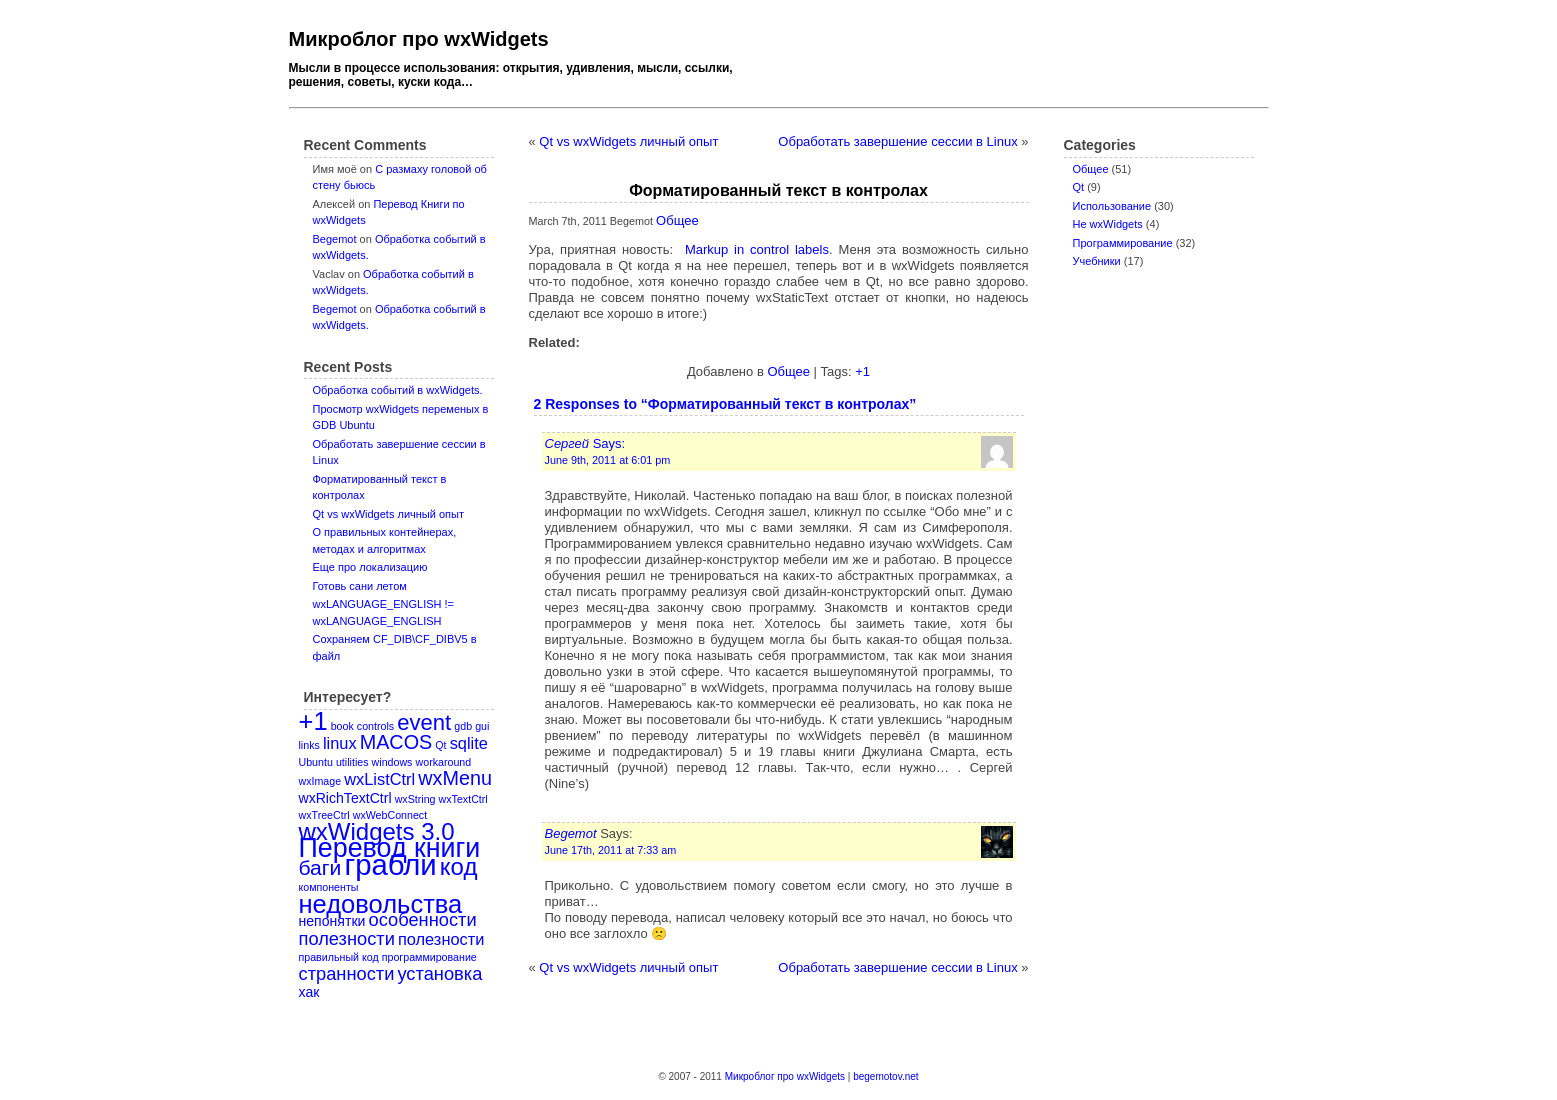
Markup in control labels (757, 249)
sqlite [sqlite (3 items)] (469, 743)
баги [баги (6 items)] (320, 867)
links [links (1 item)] (309, 745)
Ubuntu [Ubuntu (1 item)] (316, 762)
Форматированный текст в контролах (778, 190)
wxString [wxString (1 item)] (415, 799)
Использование (1112, 206)
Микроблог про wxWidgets (419, 39)
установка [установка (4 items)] (439, 973)
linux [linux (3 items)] (340, 743)
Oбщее (1091, 169)
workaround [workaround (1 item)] (444, 762)
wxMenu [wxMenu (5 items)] (455, 778)
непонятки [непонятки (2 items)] (332, 921)
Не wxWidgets (1108, 224)
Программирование (1123, 243)
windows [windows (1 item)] (392, 762)
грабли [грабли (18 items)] (390, 864)
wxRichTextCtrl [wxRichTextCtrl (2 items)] (345, 798)
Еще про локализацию (370, 567)
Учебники (1097, 261)
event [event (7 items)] (424, 722)
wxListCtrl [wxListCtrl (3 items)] (379, 779)
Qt (1079, 187)
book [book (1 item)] (342, 726)
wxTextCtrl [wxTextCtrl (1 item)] (463, 799)
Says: (585, 443)
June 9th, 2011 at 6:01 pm (608, 460)
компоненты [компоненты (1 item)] (329, 887)
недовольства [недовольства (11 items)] (381, 904)
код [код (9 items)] (459, 866)
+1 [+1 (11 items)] (313, 721)
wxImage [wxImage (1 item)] (320, 781)
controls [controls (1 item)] (375, 726)
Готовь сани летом (360, 586)
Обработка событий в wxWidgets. (398, 390)
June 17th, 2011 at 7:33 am (611, 850)
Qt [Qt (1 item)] (440, 745)
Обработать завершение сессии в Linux (897, 141)
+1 (862, 371)
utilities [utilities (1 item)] (352, 762)
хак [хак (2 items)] (309, 992)
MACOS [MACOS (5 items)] (396, 742)
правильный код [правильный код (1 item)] (339, 957)
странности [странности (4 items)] (347, 973)
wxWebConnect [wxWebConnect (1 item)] (390, 815)
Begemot (335, 239)
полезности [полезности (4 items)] (347, 938)
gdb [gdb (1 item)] (463, 726)
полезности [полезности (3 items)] (441, 939)
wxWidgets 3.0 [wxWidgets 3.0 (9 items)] (377, 831)
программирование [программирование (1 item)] (429, 957)
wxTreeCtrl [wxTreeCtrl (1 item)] (324, 815)
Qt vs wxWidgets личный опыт (388, 514)
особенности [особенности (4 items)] (423, 919)
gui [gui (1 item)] (482, 726)
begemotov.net (885, 1076)
